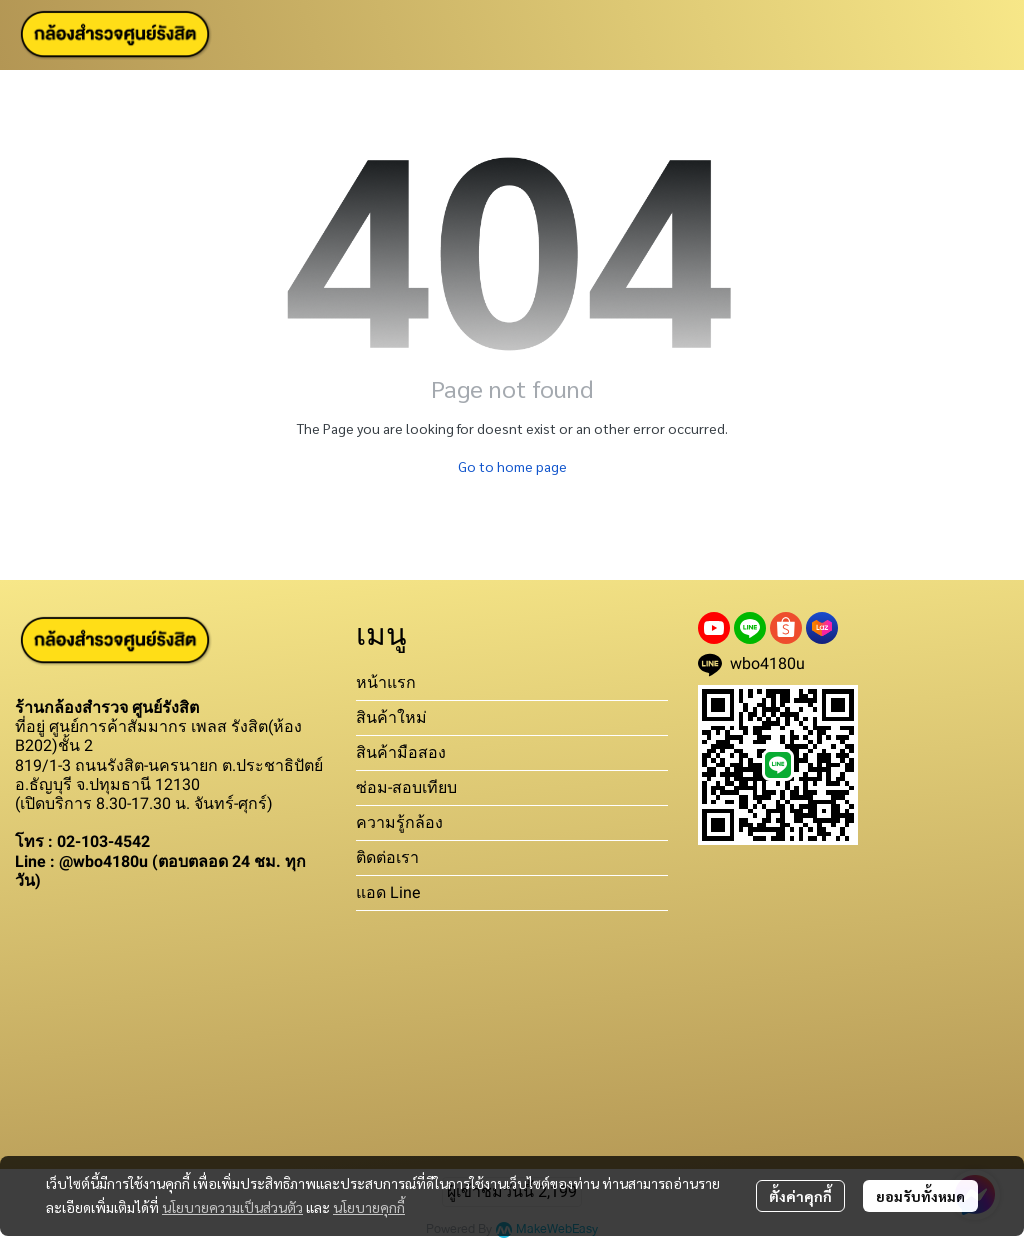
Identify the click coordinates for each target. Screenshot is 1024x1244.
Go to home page (512, 466)
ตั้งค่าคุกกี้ (800, 1196)
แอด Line (388, 892)
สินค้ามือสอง (401, 752)
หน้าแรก (386, 682)
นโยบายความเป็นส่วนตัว (232, 1207)
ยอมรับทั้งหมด (920, 1196)
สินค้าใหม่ (391, 717)
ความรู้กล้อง (399, 822)
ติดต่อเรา (387, 857)
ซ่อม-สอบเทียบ (406, 787)
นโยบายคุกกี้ (369, 1207)
